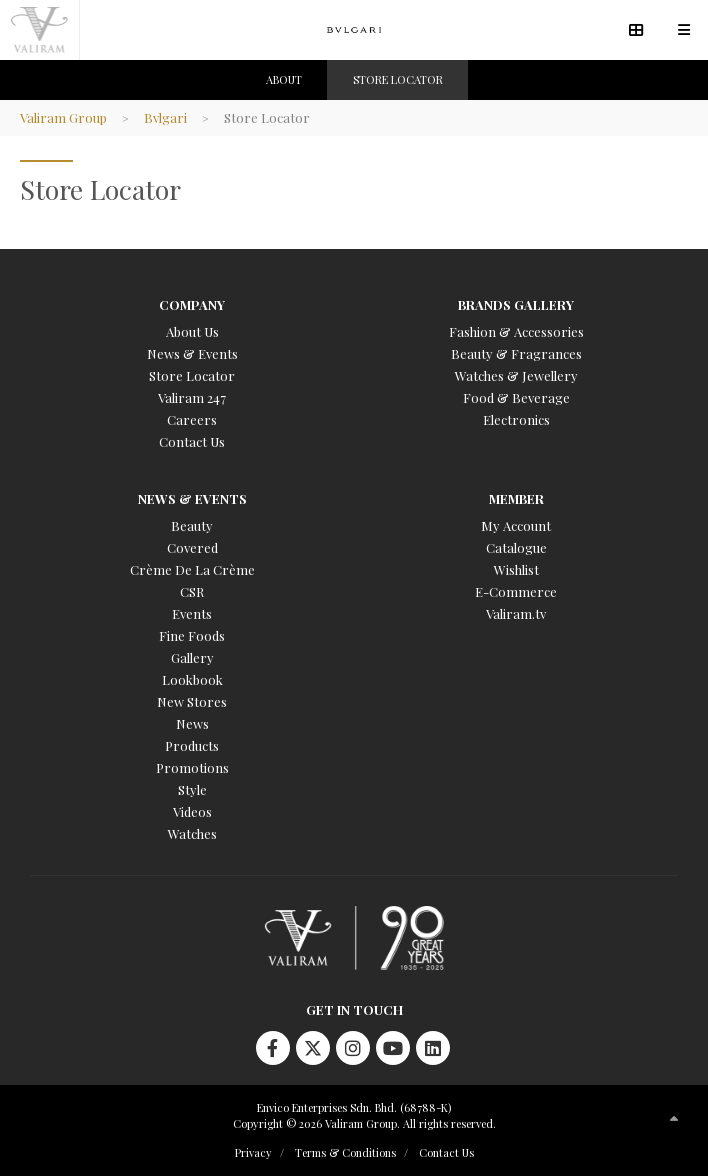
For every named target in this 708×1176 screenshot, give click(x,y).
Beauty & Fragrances (516, 353)
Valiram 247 (192, 397)
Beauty (192, 525)
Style (192, 789)
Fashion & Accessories (516, 331)
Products (192, 745)
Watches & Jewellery (516, 375)
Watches (192, 833)
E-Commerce (516, 591)
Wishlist (516, 569)
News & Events (192, 353)
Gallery (192, 657)
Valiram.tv (516, 613)
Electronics (516, 419)
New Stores (192, 701)
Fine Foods (192, 635)
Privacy (253, 1152)
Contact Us (192, 441)
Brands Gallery (516, 304)
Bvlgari (165, 117)
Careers (192, 419)
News (192, 723)
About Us (192, 331)
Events (192, 613)
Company (192, 304)
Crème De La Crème (192, 569)
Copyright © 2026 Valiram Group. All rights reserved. (364, 1123)
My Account (516, 525)
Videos (192, 811)
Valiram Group (63, 117)
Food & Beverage (516, 397)
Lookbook (192, 679)
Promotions (192, 767)
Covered (192, 547)
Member (516, 498)
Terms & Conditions (345, 1152)
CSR (192, 591)
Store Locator (192, 375)
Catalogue (516, 547)
